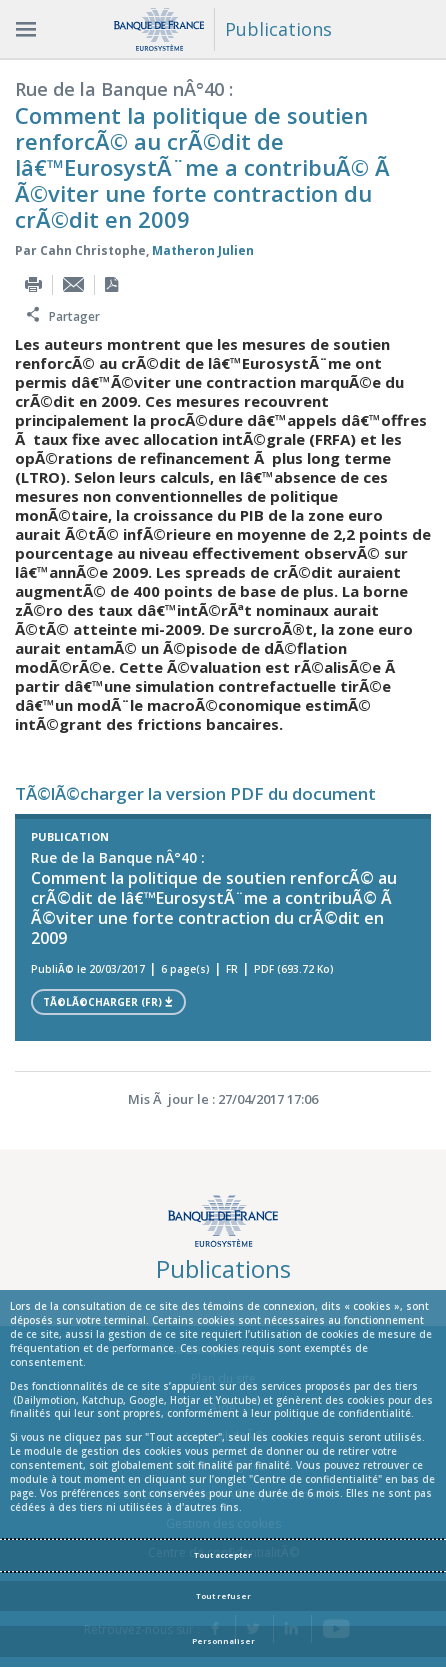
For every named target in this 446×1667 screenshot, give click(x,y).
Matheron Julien (203, 250)
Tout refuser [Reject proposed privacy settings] (223, 1596)
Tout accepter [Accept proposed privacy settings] (223, 1555)
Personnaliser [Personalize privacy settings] (223, 1641)
